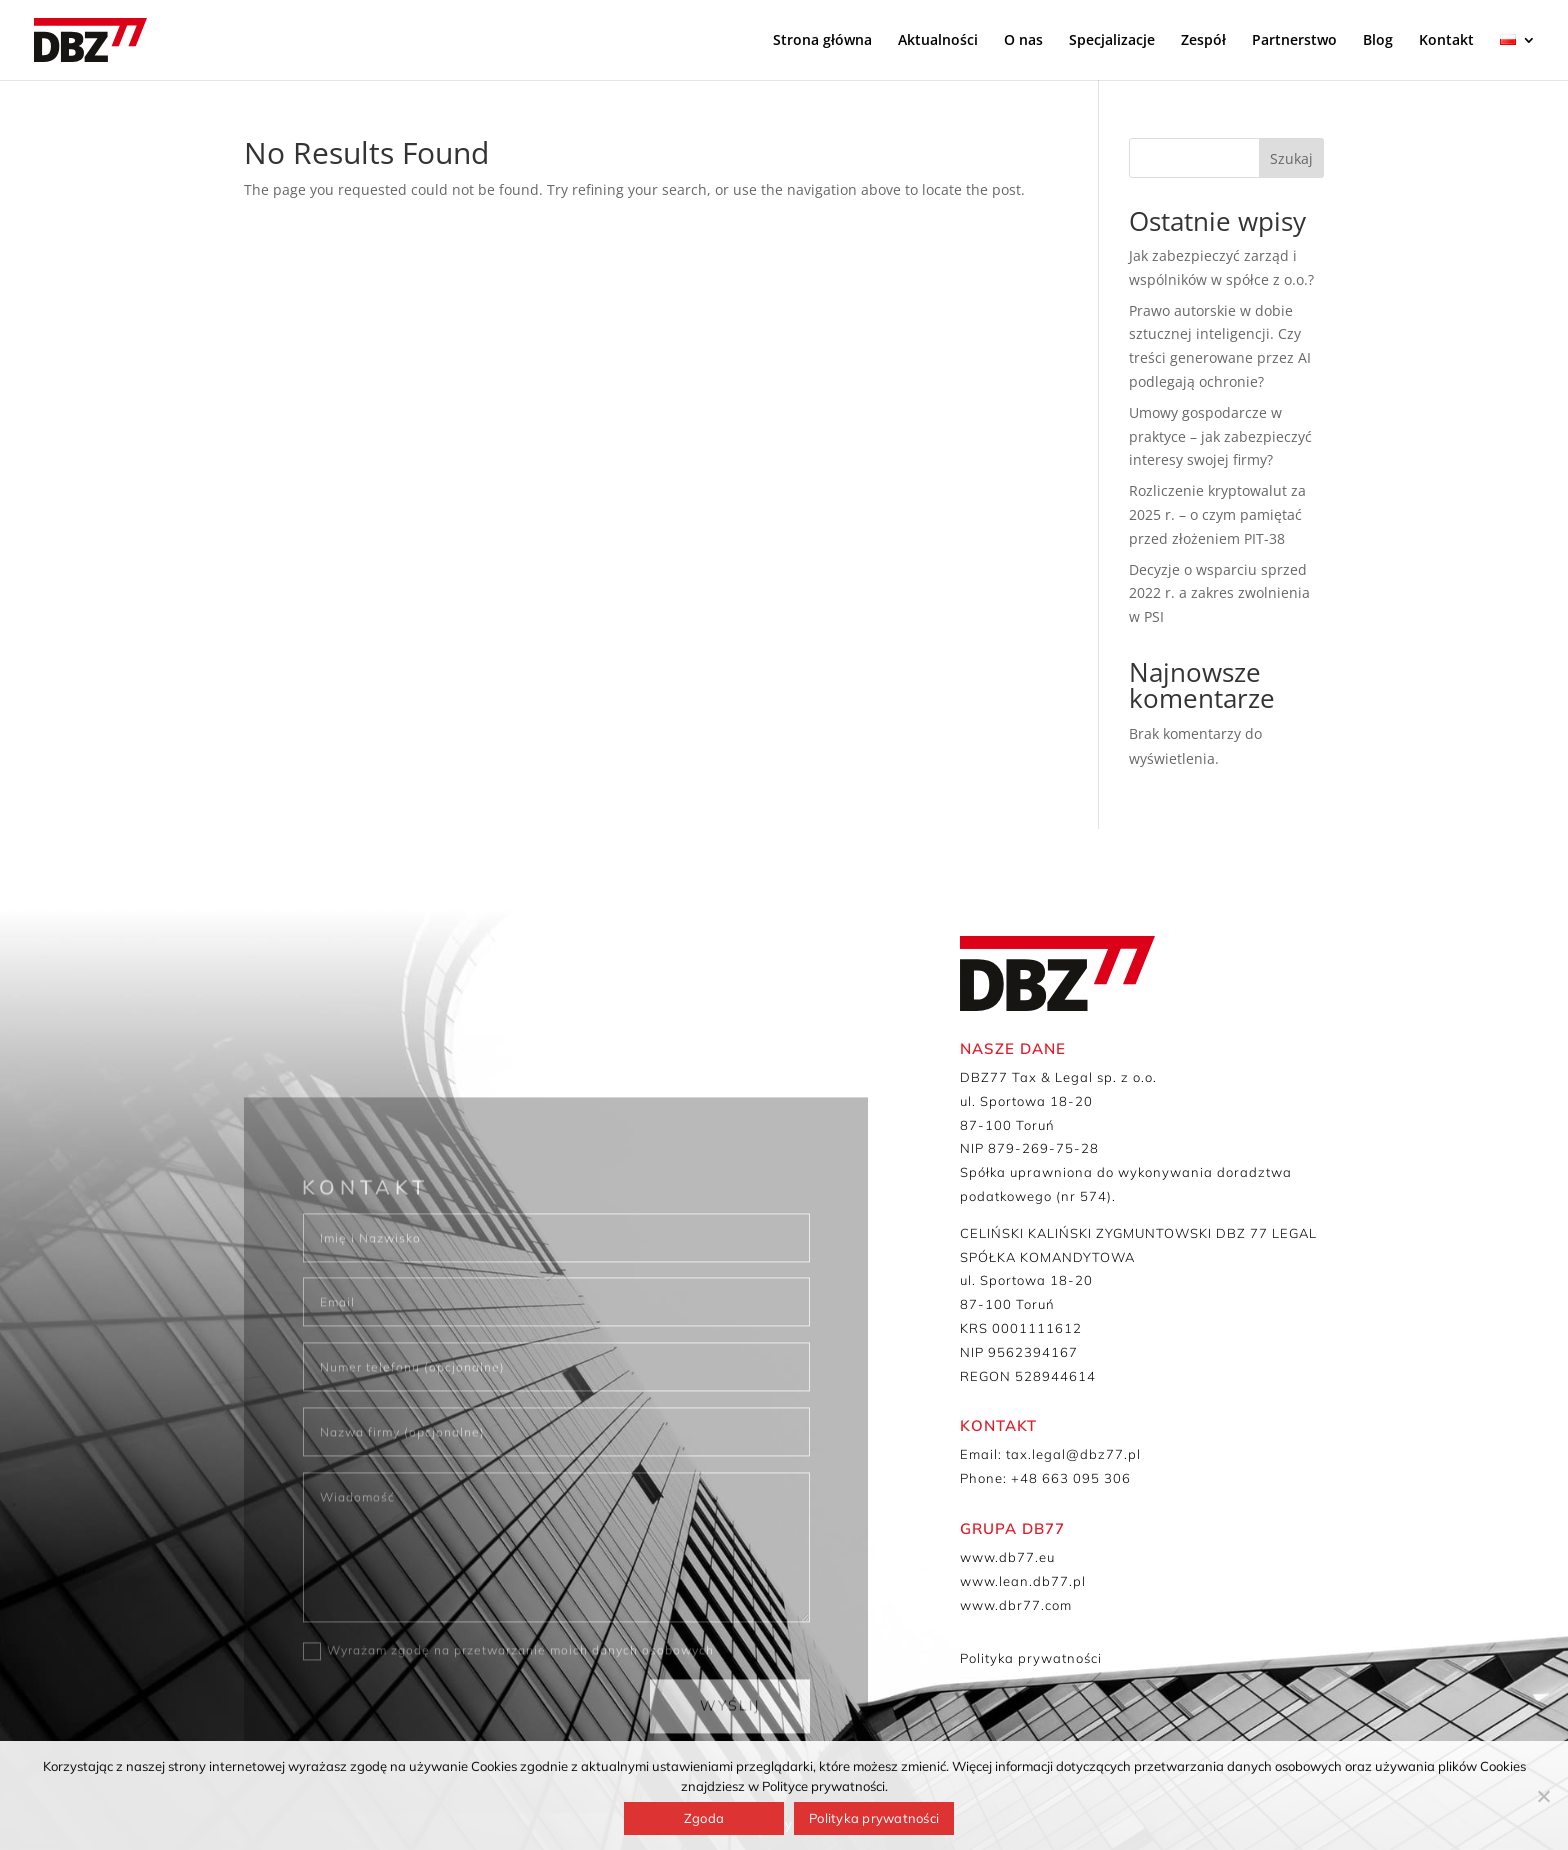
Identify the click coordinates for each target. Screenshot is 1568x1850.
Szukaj (1291, 158)
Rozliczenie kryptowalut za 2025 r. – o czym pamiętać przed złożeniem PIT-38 (1217, 514)
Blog (1378, 41)
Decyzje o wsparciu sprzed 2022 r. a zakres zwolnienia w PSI (1219, 593)
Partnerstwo (1294, 41)
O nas (1023, 41)
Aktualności (938, 41)
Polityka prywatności (1031, 1658)
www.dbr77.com (1016, 1605)
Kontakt (1446, 41)
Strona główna (822, 41)
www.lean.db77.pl (1023, 1581)
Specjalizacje (1112, 41)
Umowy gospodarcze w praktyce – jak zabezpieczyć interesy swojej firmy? (1220, 436)
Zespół (1203, 41)
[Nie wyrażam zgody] (1543, 1796)
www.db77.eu (1007, 1557)
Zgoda (704, 1818)
